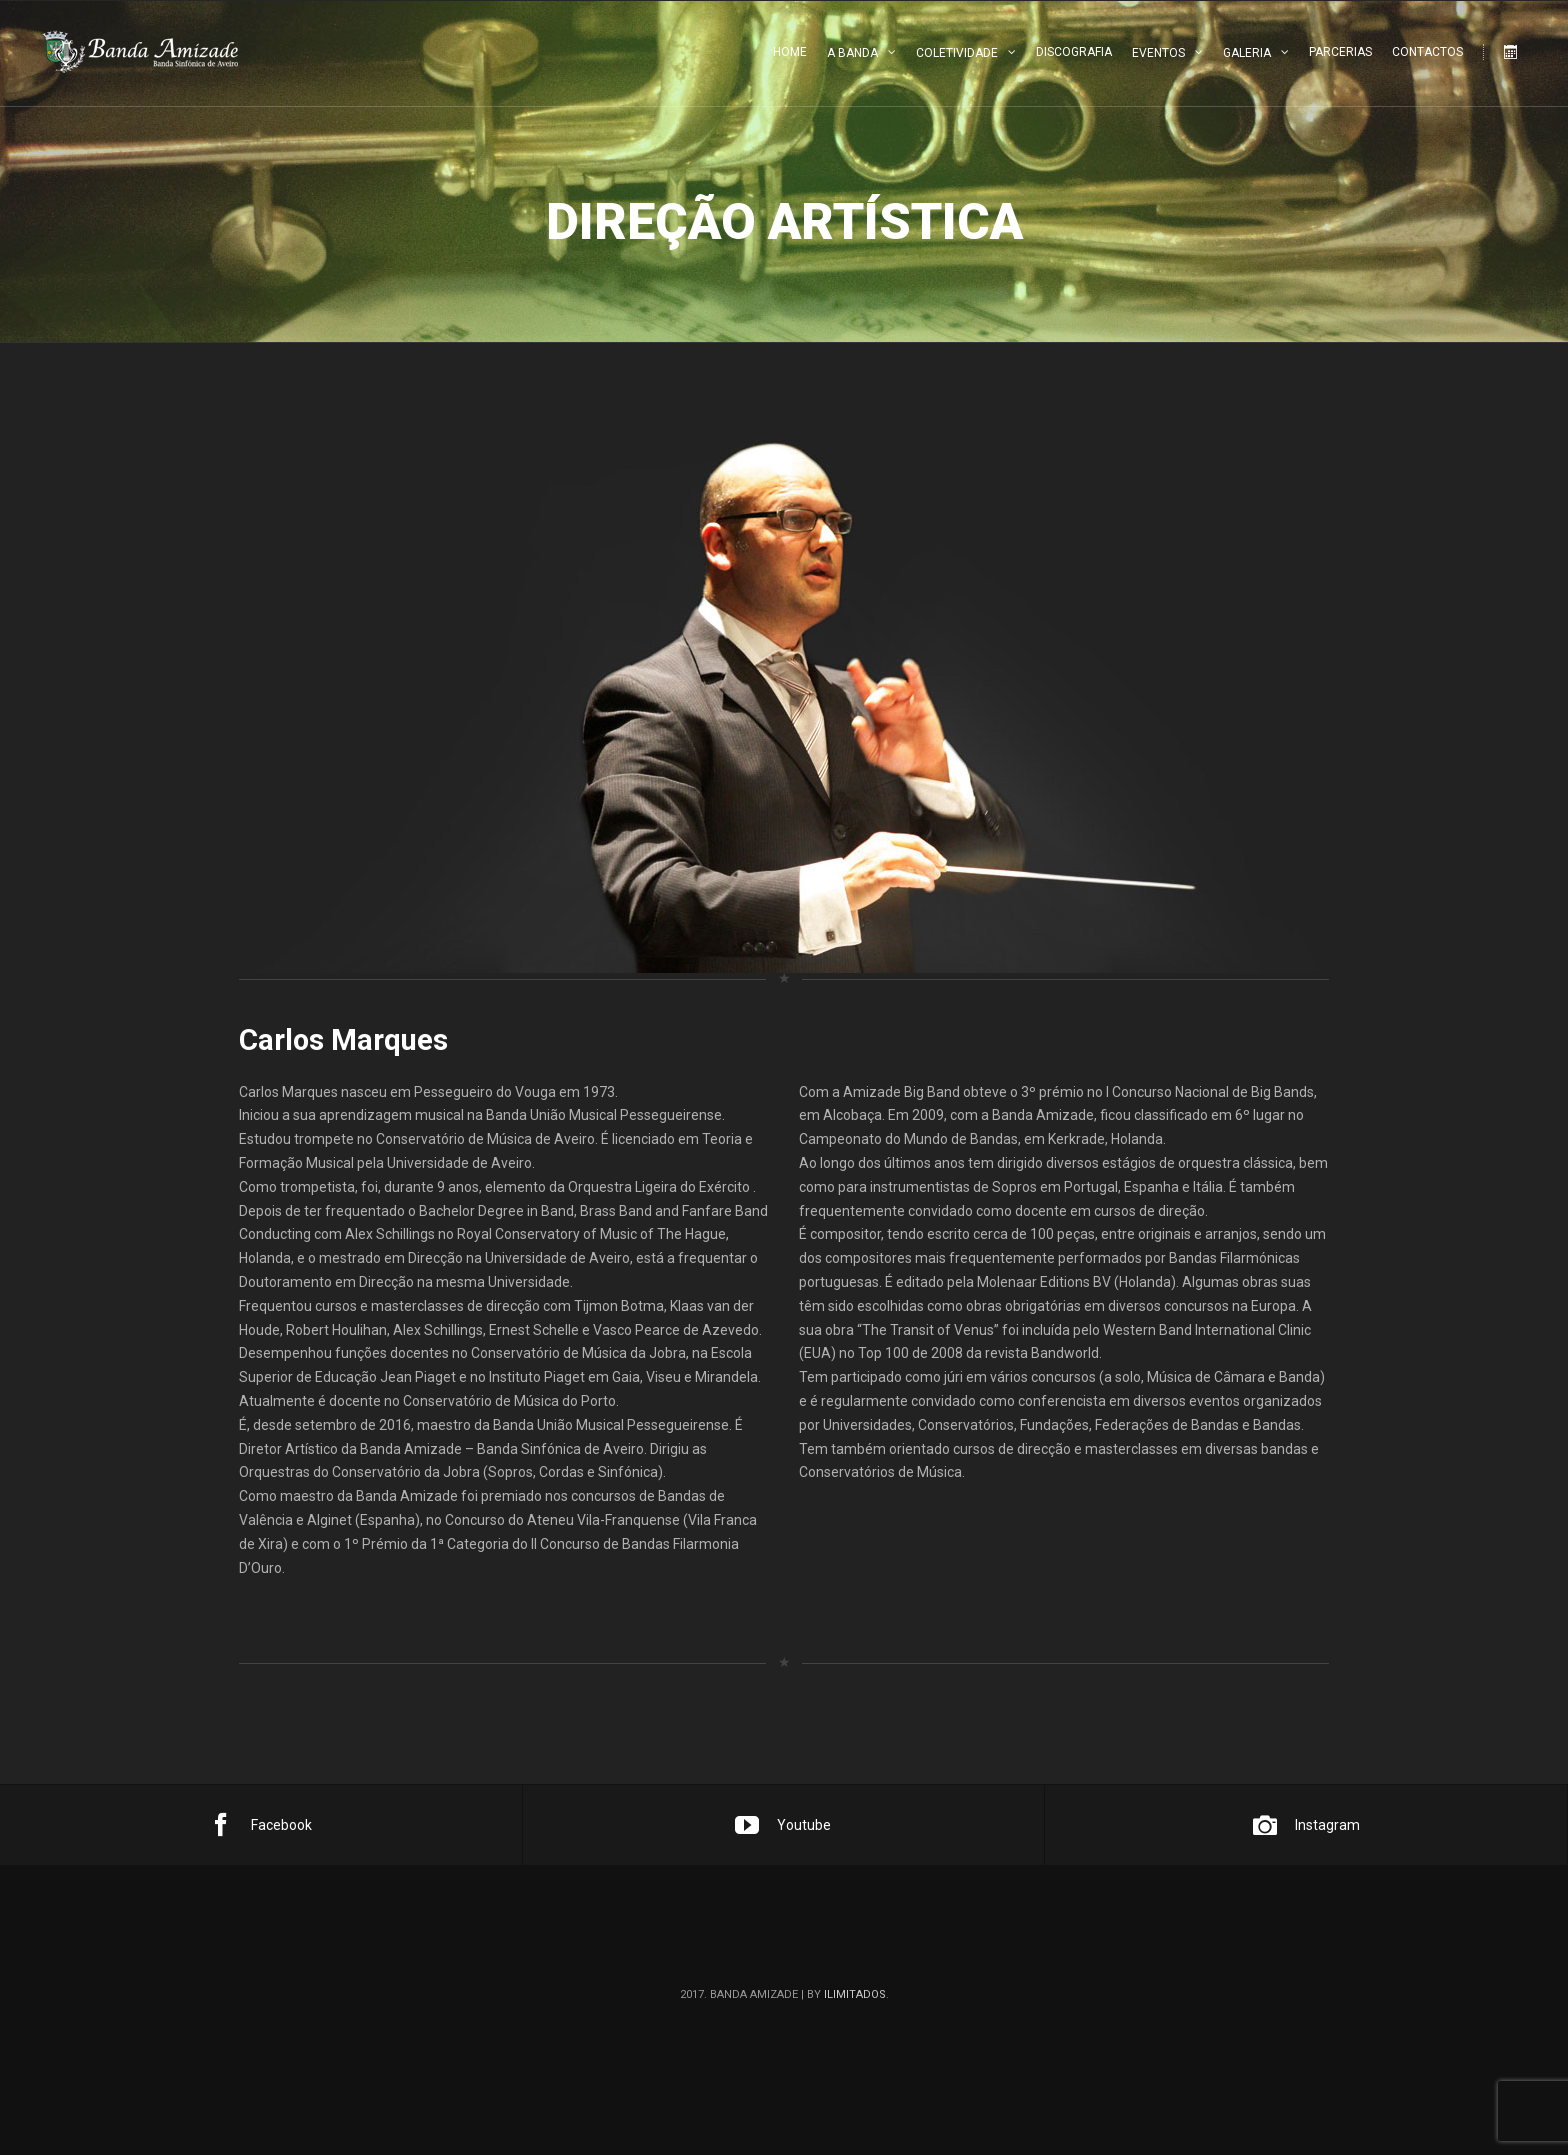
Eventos (1158, 53)
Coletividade (957, 53)
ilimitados (855, 1994)
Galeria (1247, 53)
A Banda (852, 53)
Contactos (1427, 52)
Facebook (260, 1825)
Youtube (783, 1825)
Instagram (1306, 1825)
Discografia (1074, 52)
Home (790, 52)
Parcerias (1340, 52)
